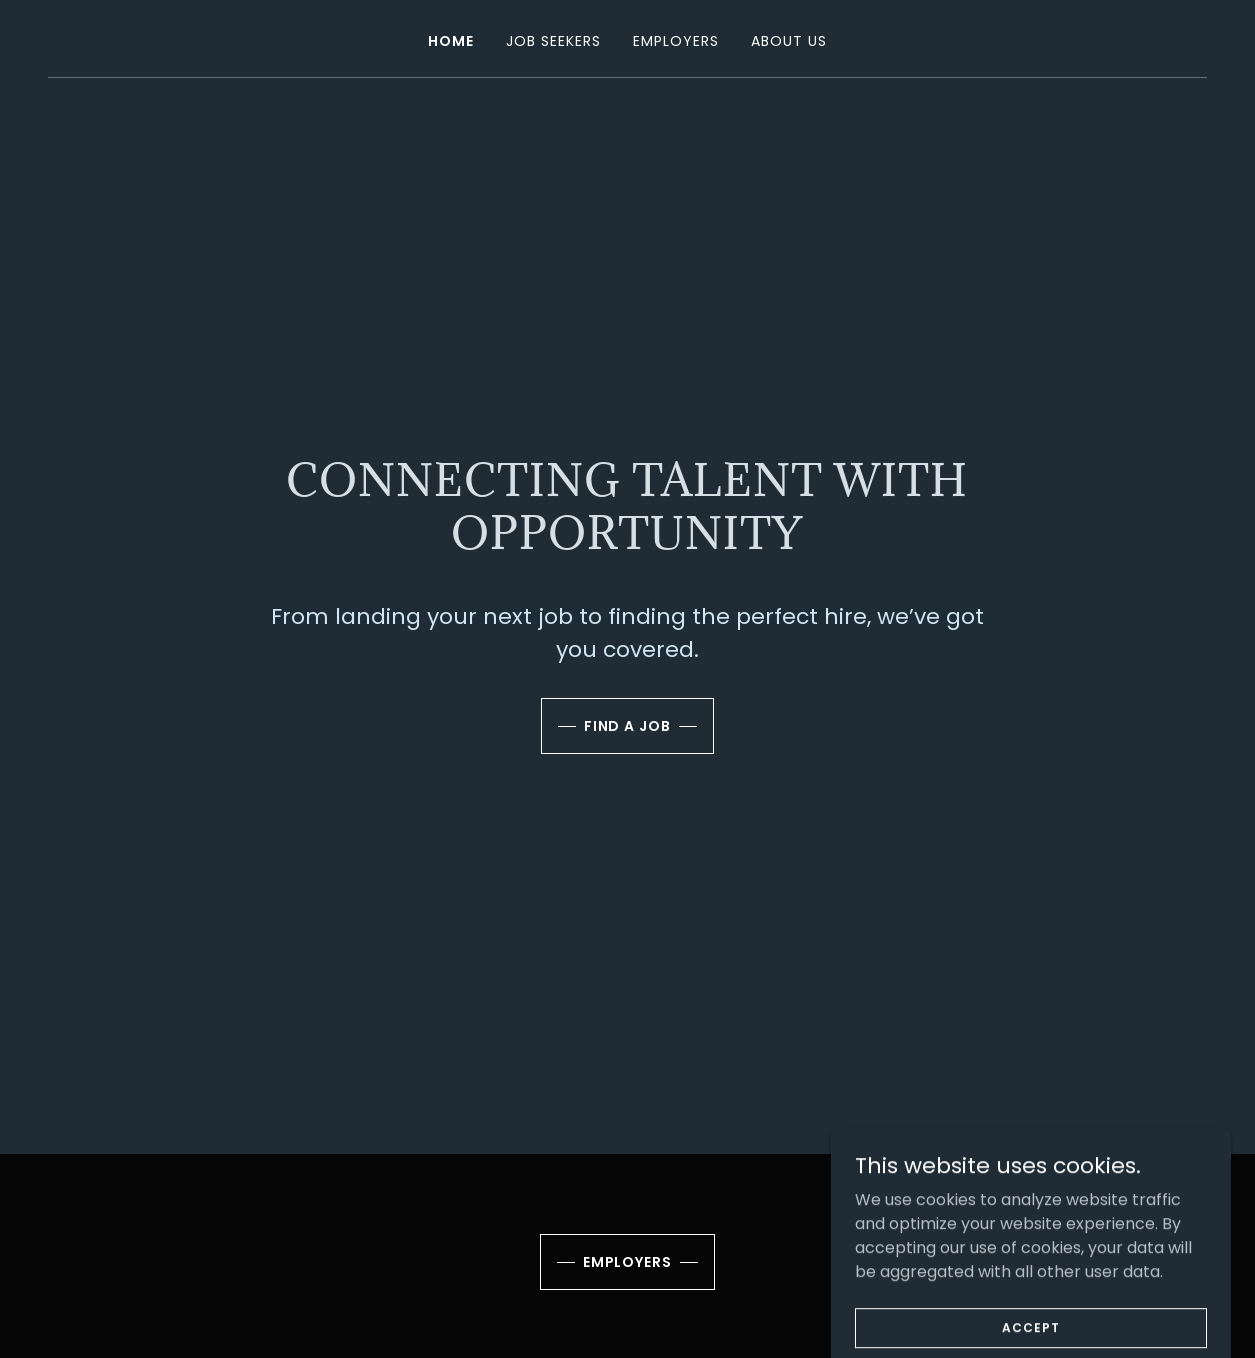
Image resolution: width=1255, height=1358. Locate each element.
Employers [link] (676, 41)
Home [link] (451, 41)
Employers (628, 1262)
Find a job (628, 726)
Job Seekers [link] (553, 41)
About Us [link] (789, 41)
